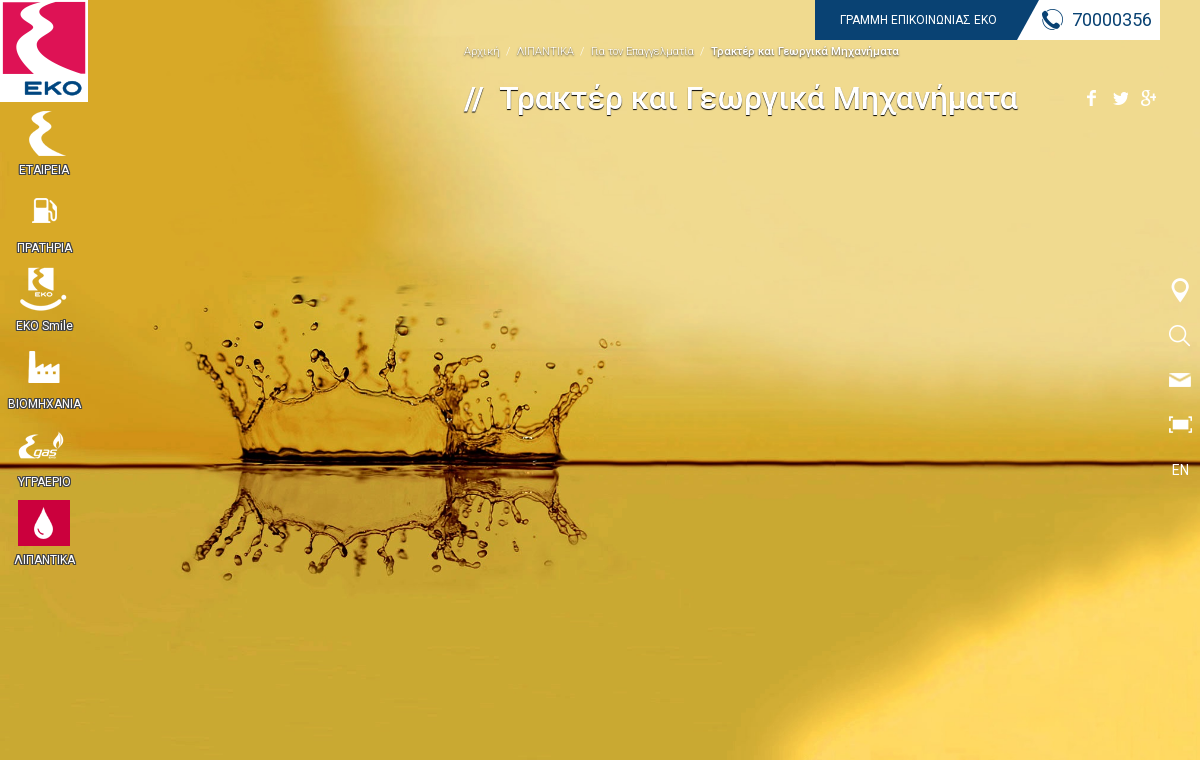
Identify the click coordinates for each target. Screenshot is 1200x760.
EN (1180, 470)
